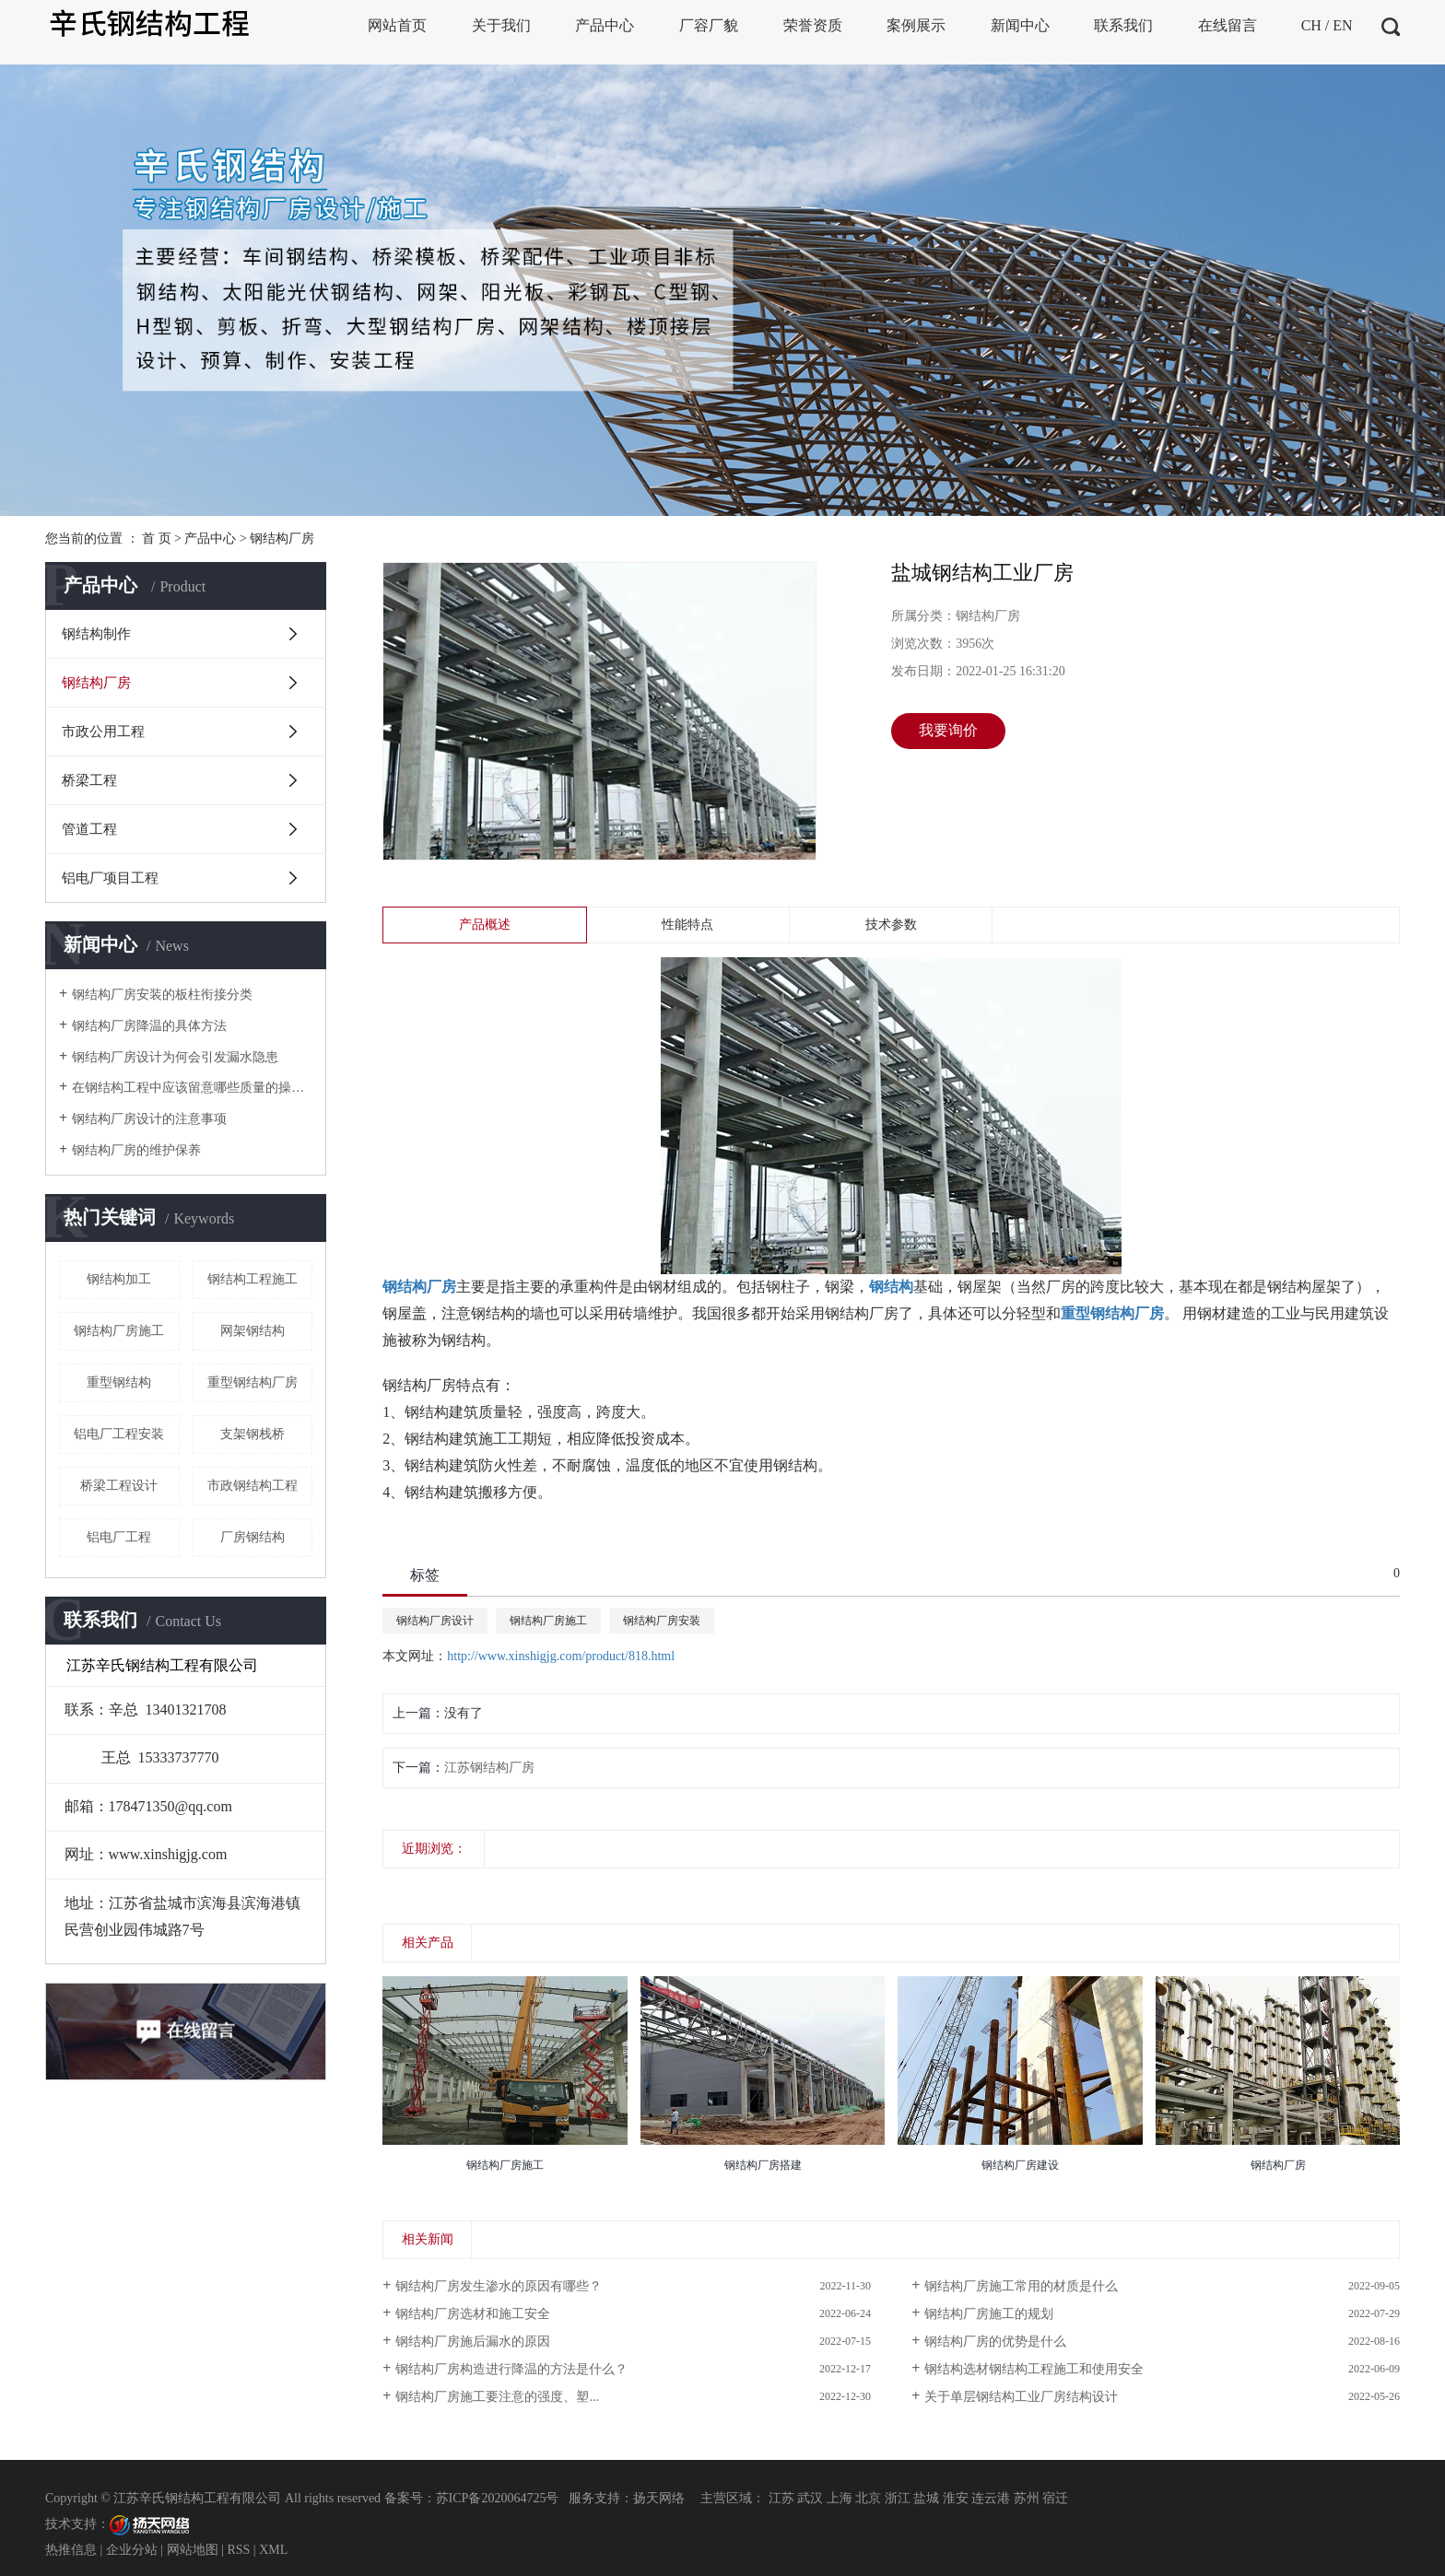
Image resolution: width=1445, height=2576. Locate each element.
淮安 (956, 2498)
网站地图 (192, 2550)
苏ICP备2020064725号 (497, 2498)
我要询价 (948, 730)
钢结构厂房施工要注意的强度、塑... (497, 2397)
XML (273, 2550)
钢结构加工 (119, 1279)
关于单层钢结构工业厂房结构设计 (1021, 2397)
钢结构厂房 (282, 538)
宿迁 (1055, 2498)
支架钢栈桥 (252, 1434)
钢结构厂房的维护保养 (136, 1150)
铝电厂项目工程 (110, 878)
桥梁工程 (89, 780)
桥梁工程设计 (119, 1486)
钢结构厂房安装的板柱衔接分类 (162, 994)
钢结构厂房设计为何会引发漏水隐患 (175, 1057)
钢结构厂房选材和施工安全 (472, 2314)
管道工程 (89, 829)
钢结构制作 (96, 633)
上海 (839, 2498)
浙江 (897, 2498)
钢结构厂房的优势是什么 (995, 2341)
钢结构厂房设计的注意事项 (149, 1119)
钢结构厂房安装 (661, 1620)
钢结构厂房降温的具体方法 (149, 1026)
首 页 (156, 538)
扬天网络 (659, 2498)
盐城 (926, 2498)
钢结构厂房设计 (435, 1620)
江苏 (781, 2498)
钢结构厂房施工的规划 (988, 2314)
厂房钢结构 (252, 1537)
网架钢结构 (252, 1331)
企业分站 (132, 2550)
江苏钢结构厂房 (489, 1767)
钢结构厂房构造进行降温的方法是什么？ (511, 2369)
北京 (868, 2498)
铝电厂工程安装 (119, 1434)
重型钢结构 (119, 1382)
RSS (238, 2550)
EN (1342, 25)
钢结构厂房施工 (119, 1331)
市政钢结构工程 (252, 1486)
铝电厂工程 (119, 1537)
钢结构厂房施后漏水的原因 (472, 2341)
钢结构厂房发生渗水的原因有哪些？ (498, 2286)
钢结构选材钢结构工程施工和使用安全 (1034, 2369)
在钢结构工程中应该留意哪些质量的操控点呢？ (192, 1088)
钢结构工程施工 (252, 1279)
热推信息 (71, 2550)
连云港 (990, 2498)
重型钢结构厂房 (252, 1382)
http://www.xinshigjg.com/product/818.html (561, 1656)
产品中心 (210, 538)
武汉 (810, 2498)
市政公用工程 (103, 731)
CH (1311, 25)
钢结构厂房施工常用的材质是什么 (1021, 2286)
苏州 (1027, 2498)
